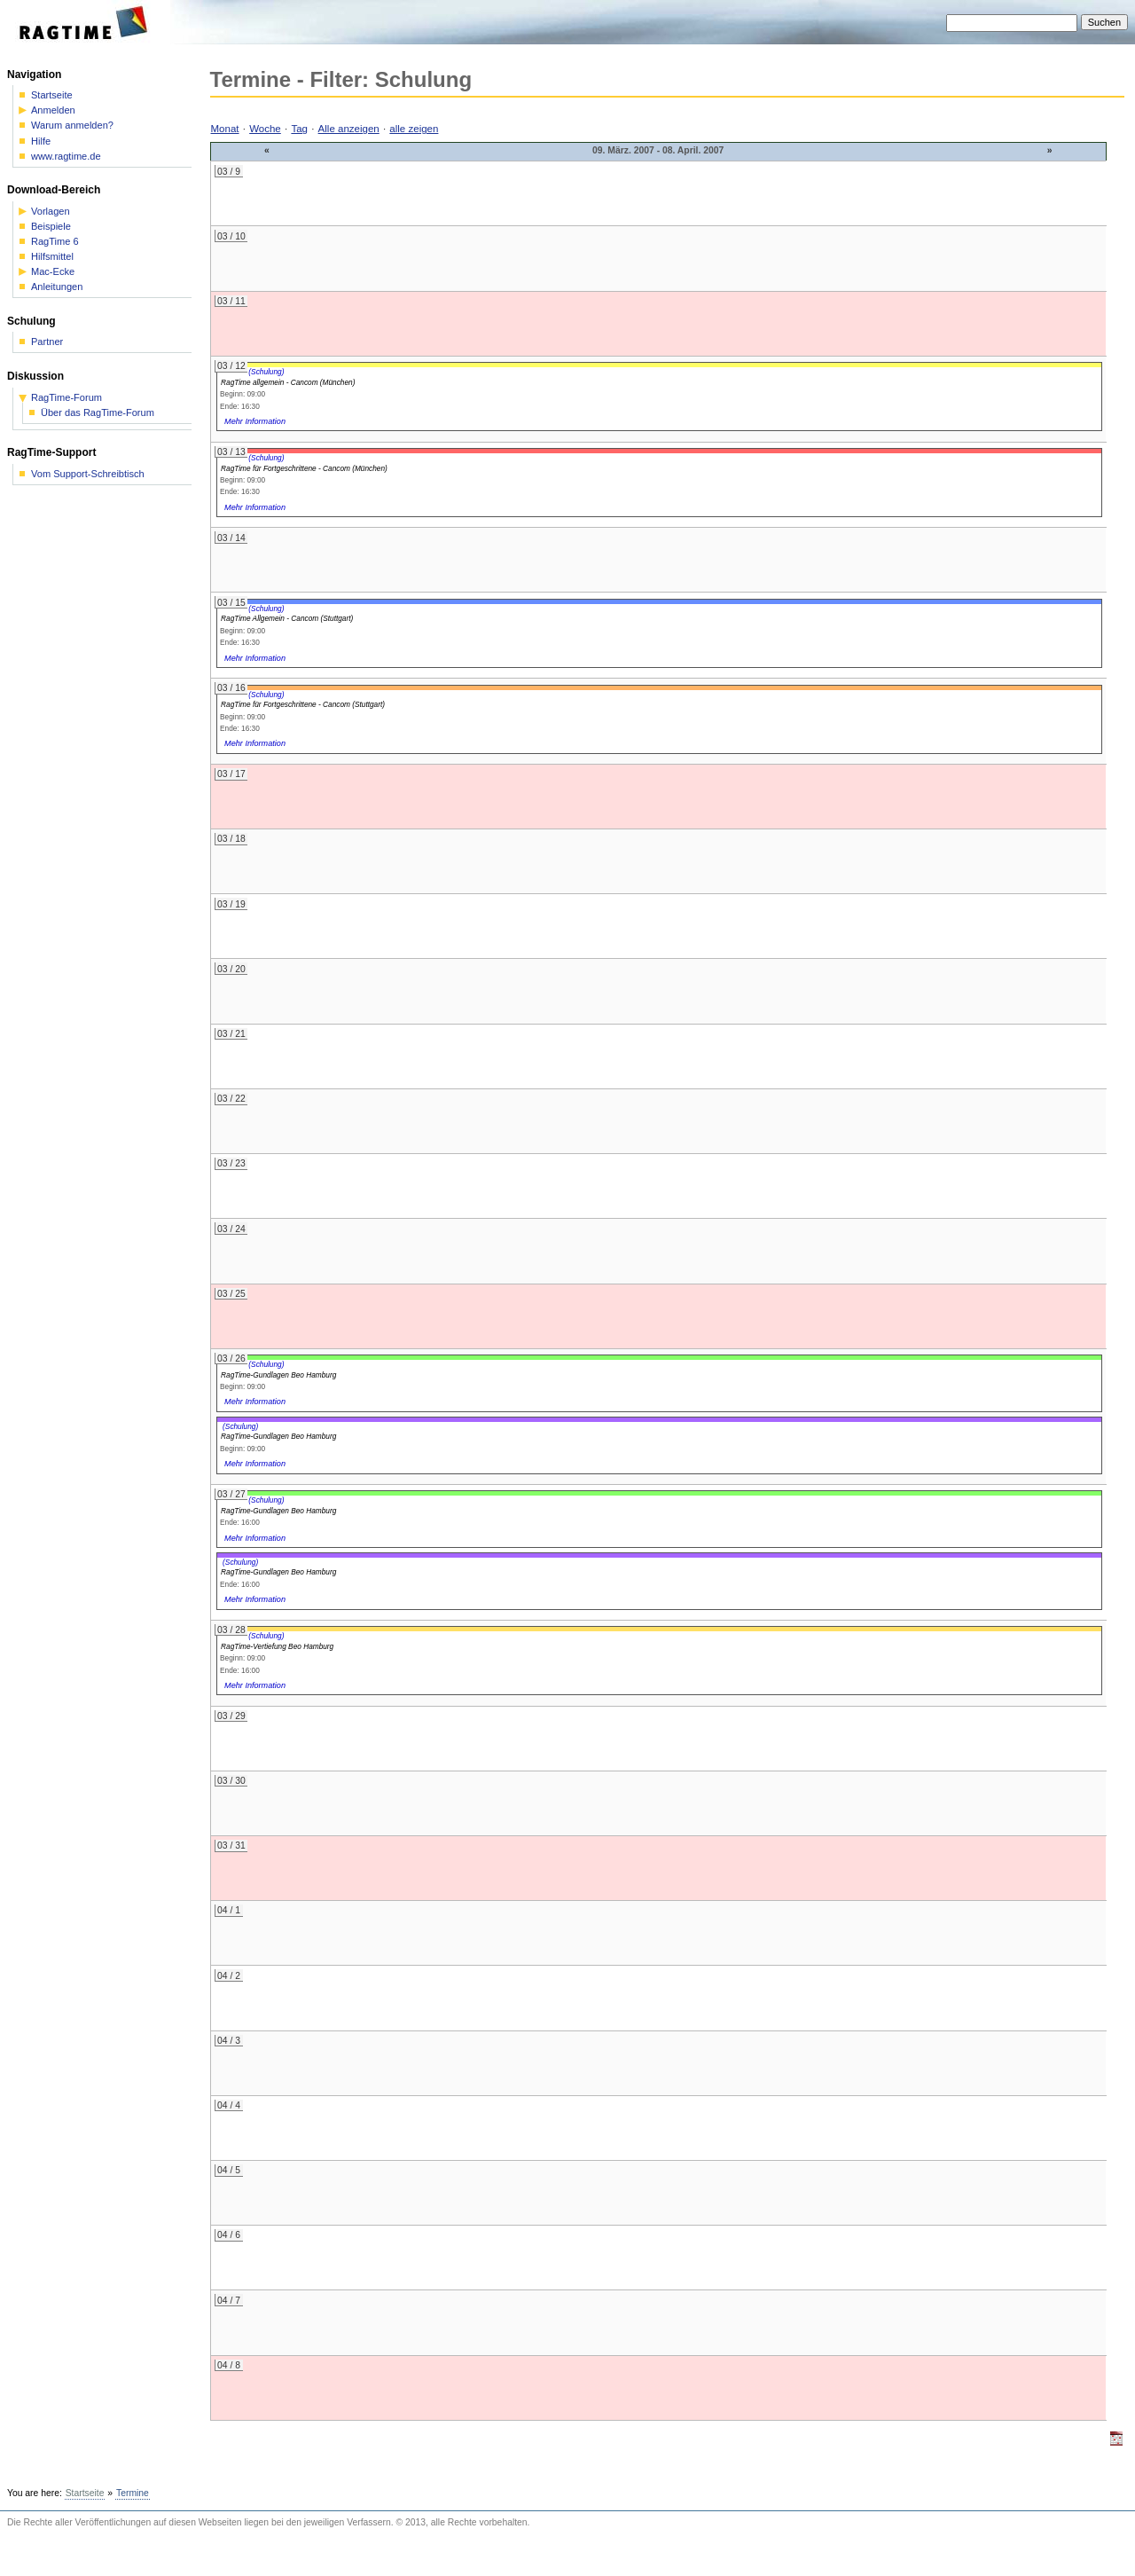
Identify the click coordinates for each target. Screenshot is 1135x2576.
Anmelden (53, 110)
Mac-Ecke (52, 272)
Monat (225, 128)
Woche (265, 128)
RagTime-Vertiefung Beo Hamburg (277, 1646)
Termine (132, 2493)
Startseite (52, 95)
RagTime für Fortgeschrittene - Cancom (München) (304, 468)
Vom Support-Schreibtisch (88, 474)
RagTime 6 (55, 242)
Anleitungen (56, 287)
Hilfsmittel (52, 257)
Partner (47, 342)
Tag (299, 128)
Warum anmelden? (72, 125)
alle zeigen (413, 128)
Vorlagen (50, 211)
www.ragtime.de (66, 156)
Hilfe (41, 141)
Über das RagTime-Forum (97, 413)
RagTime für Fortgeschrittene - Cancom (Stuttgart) (303, 704)
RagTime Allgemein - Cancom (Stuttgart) (287, 618)
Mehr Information (255, 421)
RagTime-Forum (66, 398)
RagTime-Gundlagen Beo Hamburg (278, 1374)
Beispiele (51, 227)
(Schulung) (266, 371)
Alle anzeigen (349, 128)
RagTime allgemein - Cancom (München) (288, 382)
